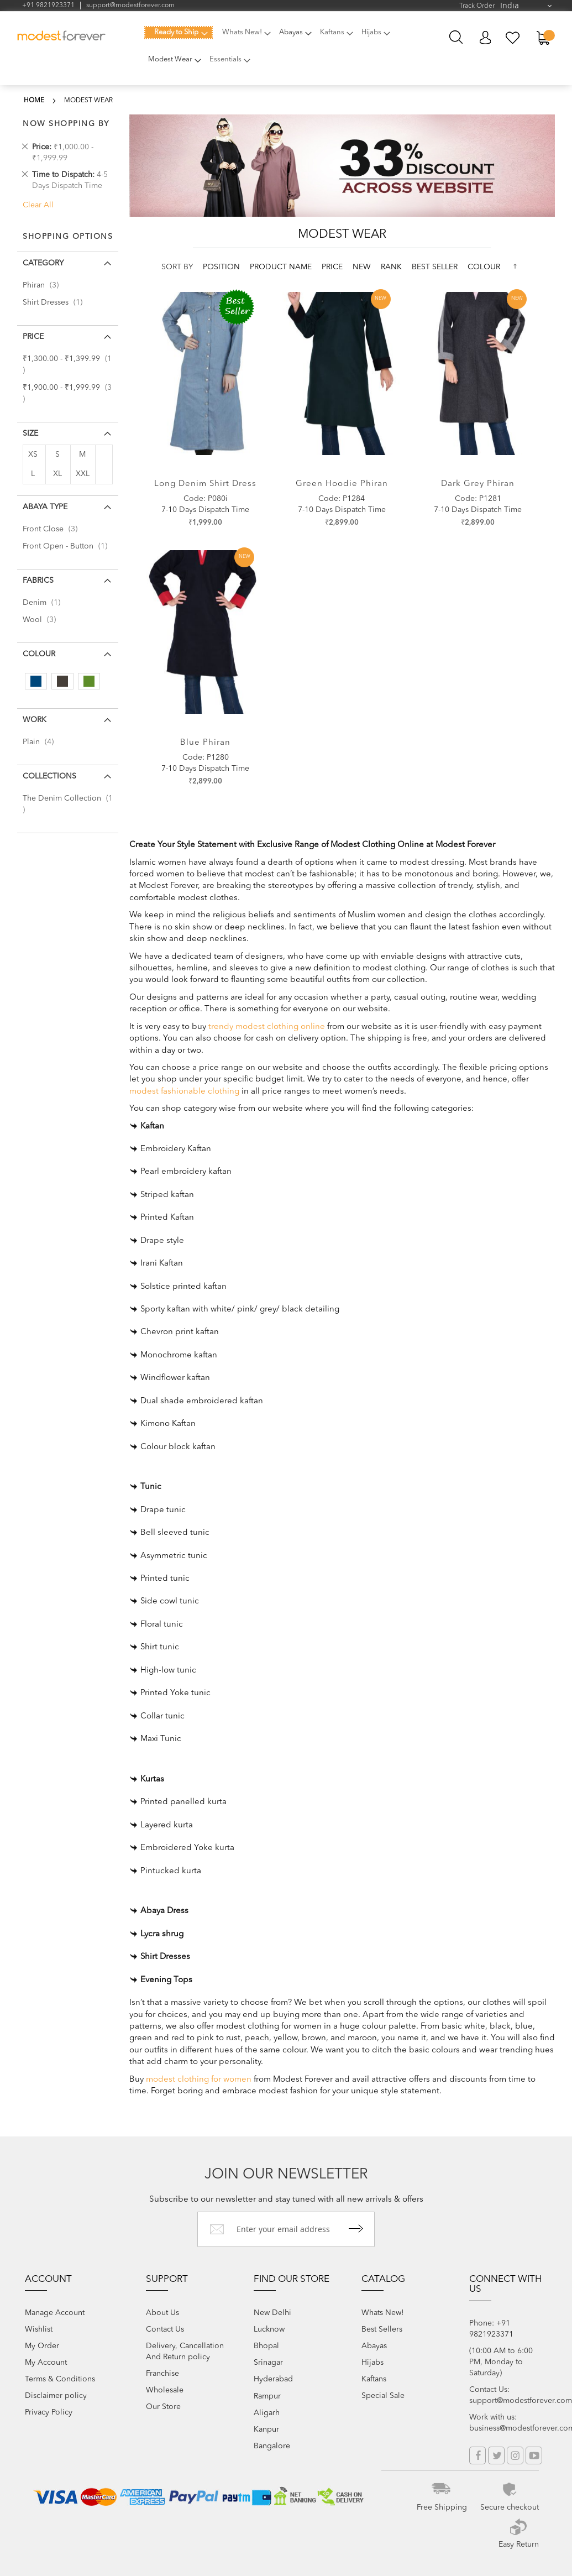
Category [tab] (43, 263)
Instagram (515, 2455)
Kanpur (266, 2429)
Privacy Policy (48, 2412)
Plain (41, 742)
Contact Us (165, 2329)
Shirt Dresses (56, 302)
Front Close (53, 529)
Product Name (282, 267)
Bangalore (272, 2446)
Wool (42, 620)
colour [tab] (39, 654)
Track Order (477, 6)
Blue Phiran (205, 743)
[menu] (275, 52)
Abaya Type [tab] (45, 507)
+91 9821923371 (48, 5)
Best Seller (436, 267)
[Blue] (36, 681)
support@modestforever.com (130, 5)
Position (222, 267)
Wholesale (164, 2390)
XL (57, 474)
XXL (83, 474)
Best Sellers (381, 2329)
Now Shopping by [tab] (66, 124)
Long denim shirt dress (205, 484)
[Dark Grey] (62, 681)
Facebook (477, 2455)
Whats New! (382, 2313)
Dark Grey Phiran (478, 484)
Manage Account (55, 2313)
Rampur (267, 2396)
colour (484, 267)
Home (34, 100)
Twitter (496, 2455)
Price (333, 267)
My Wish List (513, 38)
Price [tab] (33, 337)
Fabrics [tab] (38, 580)
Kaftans (373, 2379)
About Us (162, 2313)
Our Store (163, 2407)
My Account (485, 38)
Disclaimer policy (56, 2396)
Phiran (44, 285)
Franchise (162, 2374)
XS (33, 454)
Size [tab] (30, 433)
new (363, 267)
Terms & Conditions (60, 2379)
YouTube (534, 2455)
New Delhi (272, 2313)
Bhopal (266, 2346)
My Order (42, 2346)
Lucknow (269, 2329)
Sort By (177, 267)
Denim (45, 603)
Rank (392, 267)
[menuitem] (178, 32)
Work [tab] (34, 720)
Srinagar (268, 2362)
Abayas (374, 2346)
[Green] (89, 681)
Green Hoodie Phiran (342, 484)
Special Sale (383, 2396)
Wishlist (39, 2329)
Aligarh (267, 2413)
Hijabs (372, 2362)
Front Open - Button (68, 546)
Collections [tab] (49, 776)
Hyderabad (273, 2379)
